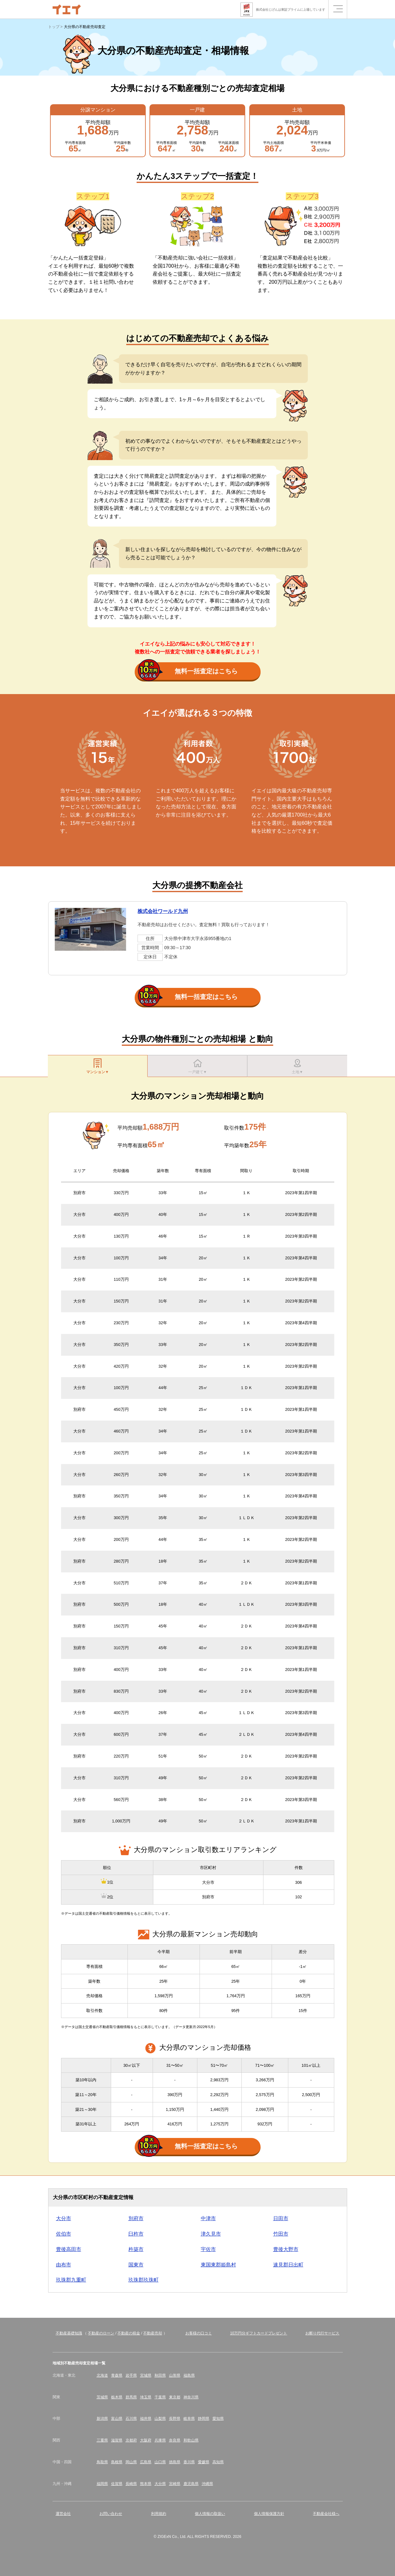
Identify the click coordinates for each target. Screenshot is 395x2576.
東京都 (174, 2400)
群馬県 (131, 2400)
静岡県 (203, 2421)
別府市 (136, 2221)
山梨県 (160, 2421)
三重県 (102, 2443)
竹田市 (280, 2237)
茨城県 (102, 2400)
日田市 (280, 2221)
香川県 (189, 2465)
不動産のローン (101, 2336)
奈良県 (174, 2443)
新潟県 (102, 2421)
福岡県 (102, 2487)
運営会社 (63, 2517)
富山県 (116, 2421)
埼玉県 (145, 2400)
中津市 (208, 2221)
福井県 (145, 2421)
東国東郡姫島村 (218, 2268)
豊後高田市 (68, 2252)
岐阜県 (189, 2421)
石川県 (131, 2421)
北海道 (102, 2378)
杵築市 (136, 2252)
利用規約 (158, 2517)
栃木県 (116, 2400)
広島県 (145, 2465)
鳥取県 (102, 2465)
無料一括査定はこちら (188, 671)
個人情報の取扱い (210, 2517)
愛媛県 (203, 2465)
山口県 (160, 2465)
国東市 (136, 2268)
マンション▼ (98, 1066)
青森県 (116, 2378)
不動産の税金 (128, 2336)
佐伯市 (63, 2237)
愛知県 (218, 2421)
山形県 (174, 2378)
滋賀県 (116, 2443)
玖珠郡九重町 (71, 2283)
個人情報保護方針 (269, 2517)
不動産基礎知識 (69, 2336)
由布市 (63, 2268)
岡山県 (131, 2465)
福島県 (189, 2378)
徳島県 (174, 2465)
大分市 (63, 2221)
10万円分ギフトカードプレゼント (258, 2336)
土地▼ (297, 1066)
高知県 (218, 2465)
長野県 (174, 2421)
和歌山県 (191, 2443)
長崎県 (131, 2487)
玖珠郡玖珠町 (143, 2283)
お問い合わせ (110, 2517)
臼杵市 (136, 2237)
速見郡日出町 (288, 2268)
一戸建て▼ (197, 1066)
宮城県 (145, 2378)
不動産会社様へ (326, 2517)
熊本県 (145, 2487)
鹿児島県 (191, 2487)
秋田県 (160, 2378)
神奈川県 (191, 2400)
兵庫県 (160, 2443)
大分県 (160, 2487)
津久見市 (211, 2237)
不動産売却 (152, 2336)
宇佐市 (208, 2252)
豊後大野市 (285, 2252)
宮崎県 (174, 2487)
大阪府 (145, 2443)
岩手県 (131, 2378)
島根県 (116, 2465)
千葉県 (160, 2400)
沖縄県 (207, 2487)
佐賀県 (116, 2487)
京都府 (131, 2443)
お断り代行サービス (322, 2336)
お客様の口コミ (198, 2336)
